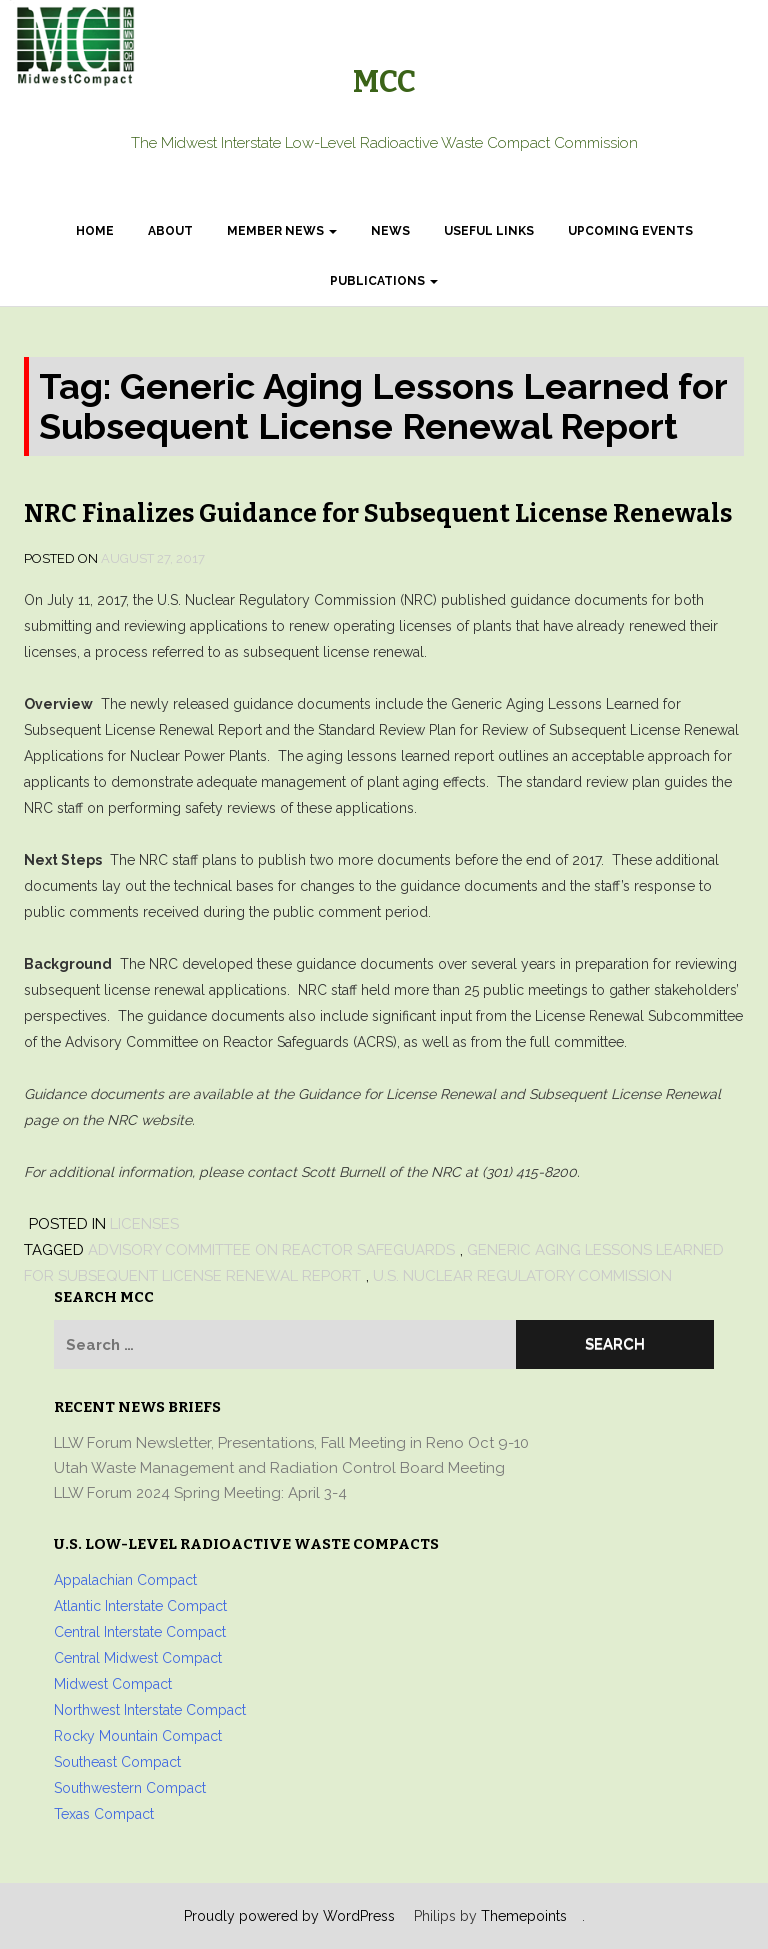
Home (95, 231)
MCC (384, 82)
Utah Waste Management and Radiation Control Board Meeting (279, 1468)
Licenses (144, 1224)
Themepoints (524, 1916)
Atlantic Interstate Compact (140, 1606)
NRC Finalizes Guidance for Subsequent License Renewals (378, 514)
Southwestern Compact (130, 1788)
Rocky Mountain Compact (138, 1736)
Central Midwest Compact (138, 1658)
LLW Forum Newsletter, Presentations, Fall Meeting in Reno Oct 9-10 (291, 1443)
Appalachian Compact (125, 1580)
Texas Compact (104, 1814)
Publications (384, 281)
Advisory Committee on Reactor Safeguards (271, 1250)
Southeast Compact (117, 1762)
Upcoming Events (630, 231)
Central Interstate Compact (140, 1632)
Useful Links (489, 231)
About (170, 231)
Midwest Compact (113, 1684)
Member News (282, 231)
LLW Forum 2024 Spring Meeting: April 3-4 (200, 1493)
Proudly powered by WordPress (289, 1916)
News (390, 231)
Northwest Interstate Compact (150, 1710)
